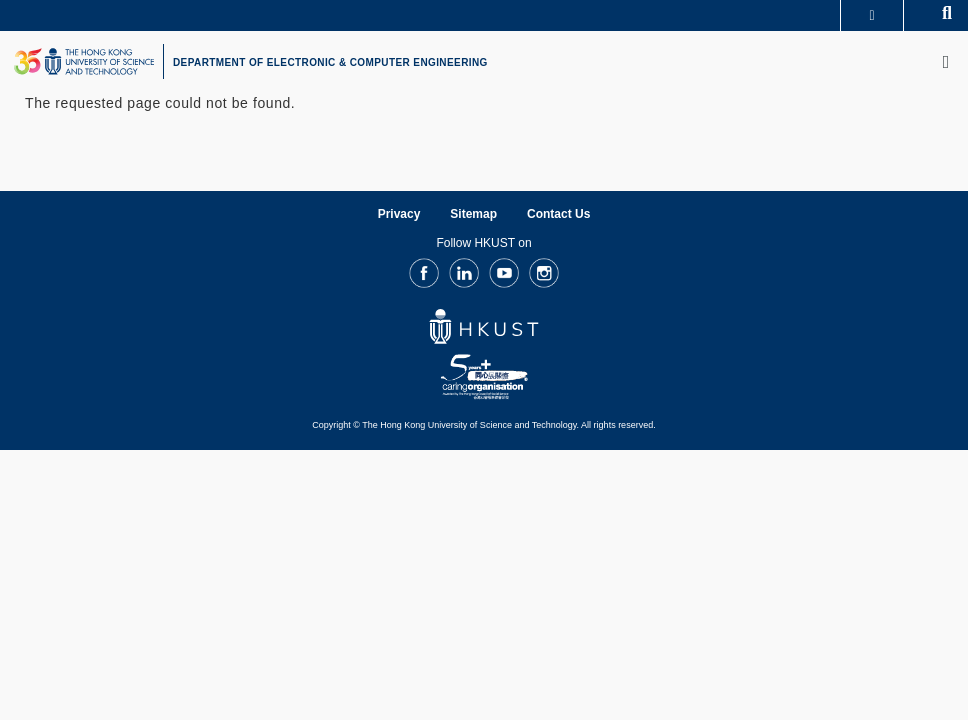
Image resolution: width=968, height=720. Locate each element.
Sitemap (473, 214)
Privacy (399, 214)
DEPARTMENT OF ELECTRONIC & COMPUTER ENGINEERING (330, 62)
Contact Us (558, 214)
